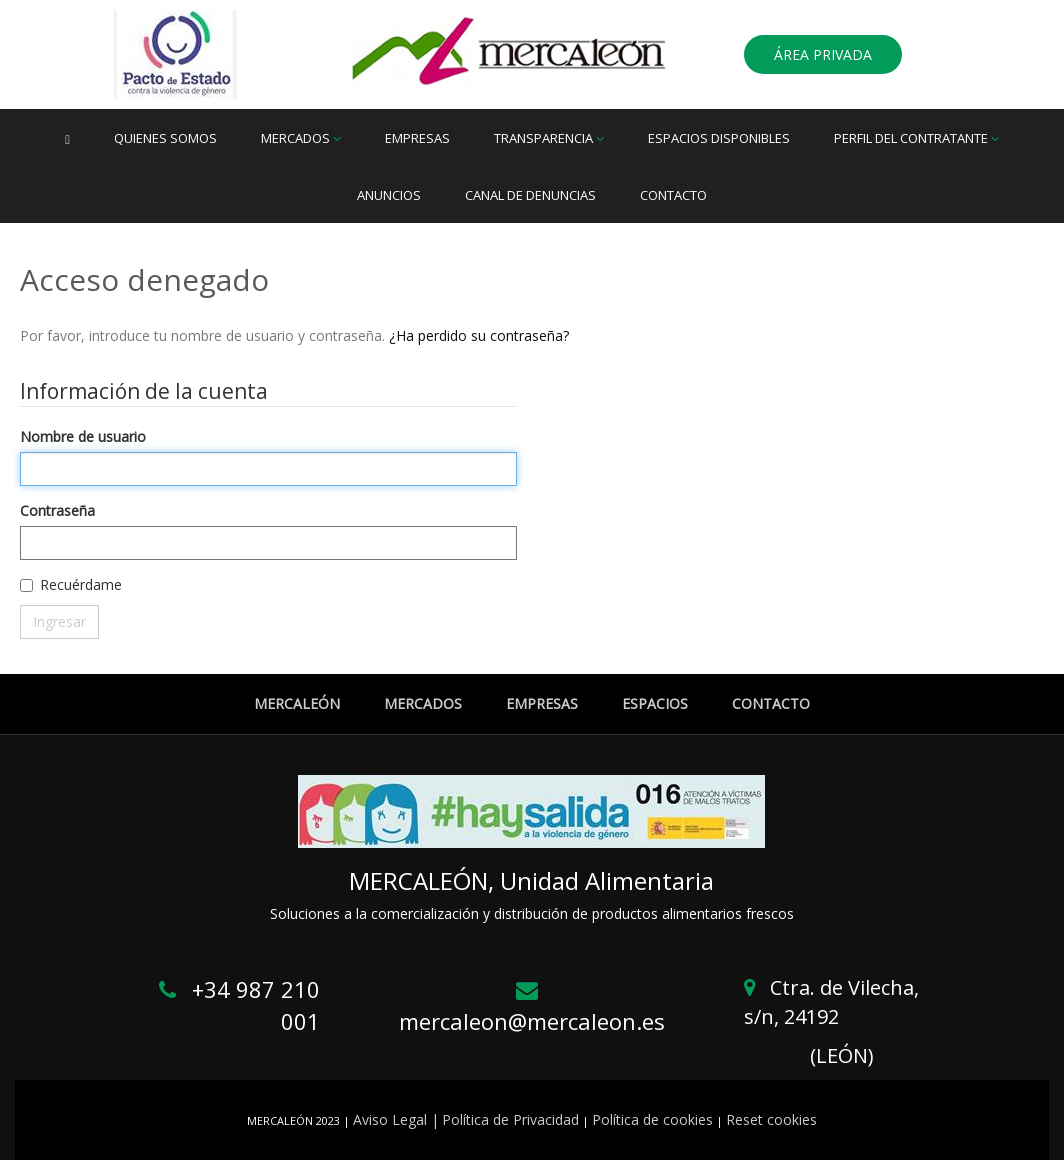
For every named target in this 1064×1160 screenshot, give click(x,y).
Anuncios (389, 195)
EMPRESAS (542, 703)
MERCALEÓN (297, 703)
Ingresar (59, 621)
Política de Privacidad (510, 1119)
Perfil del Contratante (916, 138)
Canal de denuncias (530, 195)
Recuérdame (81, 584)
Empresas (417, 138)
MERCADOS (423, 703)
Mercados (301, 138)
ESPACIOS (655, 703)
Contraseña (57, 510)
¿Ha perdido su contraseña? (479, 335)
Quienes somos (165, 138)
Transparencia (549, 138)
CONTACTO (771, 703)
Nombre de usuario (83, 436)
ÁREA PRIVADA (823, 54)
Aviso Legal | (396, 1119)
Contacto (673, 195)
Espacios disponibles (719, 138)
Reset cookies (771, 1119)
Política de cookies (652, 1119)
